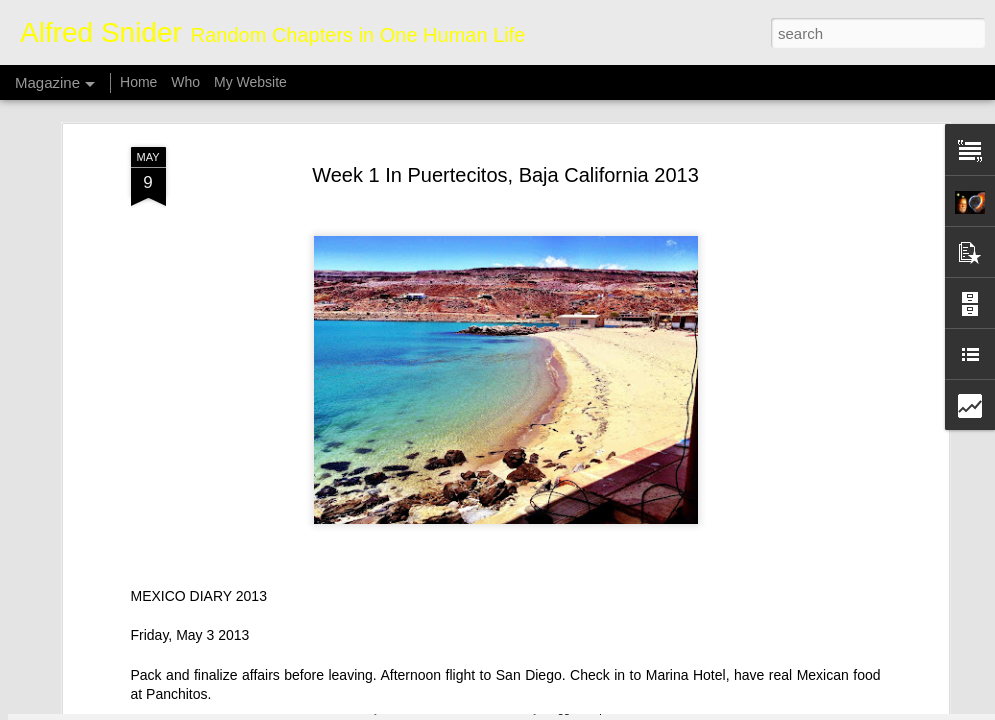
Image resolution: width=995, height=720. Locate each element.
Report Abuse (618, 709)
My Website (250, 82)
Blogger (560, 709)
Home (138, 82)
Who (185, 82)
